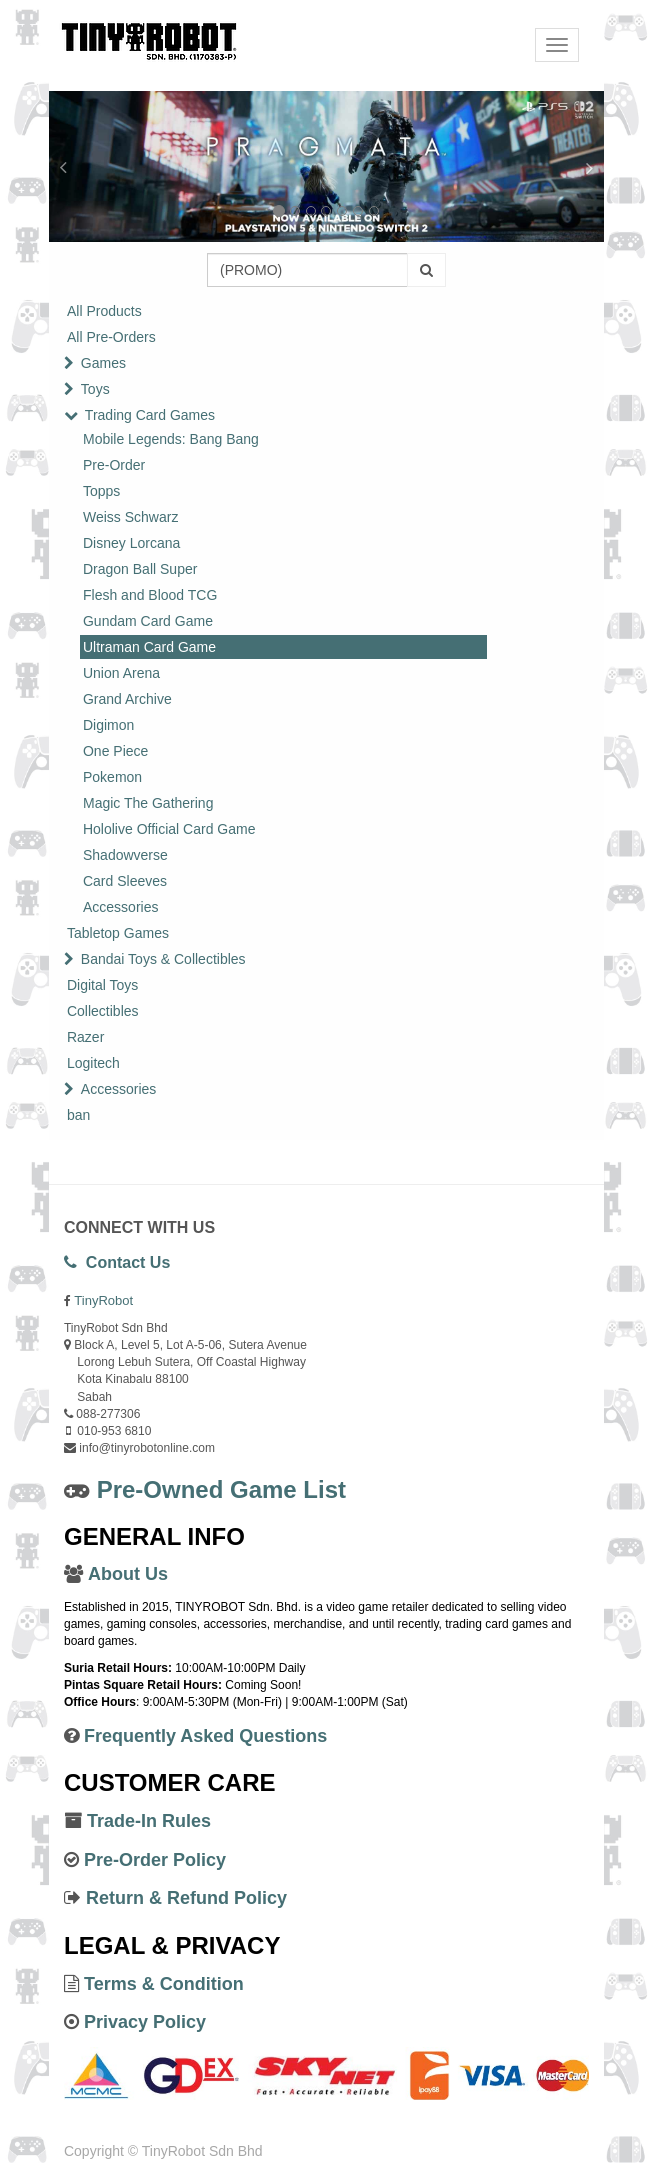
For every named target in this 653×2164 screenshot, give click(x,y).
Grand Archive (127, 699)
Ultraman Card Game (149, 647)
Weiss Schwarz (130, 517)
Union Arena (121, 673)
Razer (85, 1037)
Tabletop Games (118, 933)
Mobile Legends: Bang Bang (171, 439)
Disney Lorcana (131, 543)
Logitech (93, 1063)
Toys (95, 389)
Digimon (108, 725)
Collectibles (103, 1011)
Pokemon (112, 777)
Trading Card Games (150, 415)
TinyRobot (103, 1300)
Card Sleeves (125, 881)
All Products (104, 311)
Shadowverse (125, 855)
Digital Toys (102, 985)
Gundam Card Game (148, 621)
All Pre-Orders (111, 337)
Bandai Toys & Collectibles (163, 959)
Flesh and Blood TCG (150, 595)
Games (103, 363)
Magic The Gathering (148, 803)
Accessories (120, 907)
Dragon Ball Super (140, 569)
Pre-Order (114, 465)
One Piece (115, 751)
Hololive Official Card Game (169, 829)
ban (78, 1115)
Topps (101, 491)
